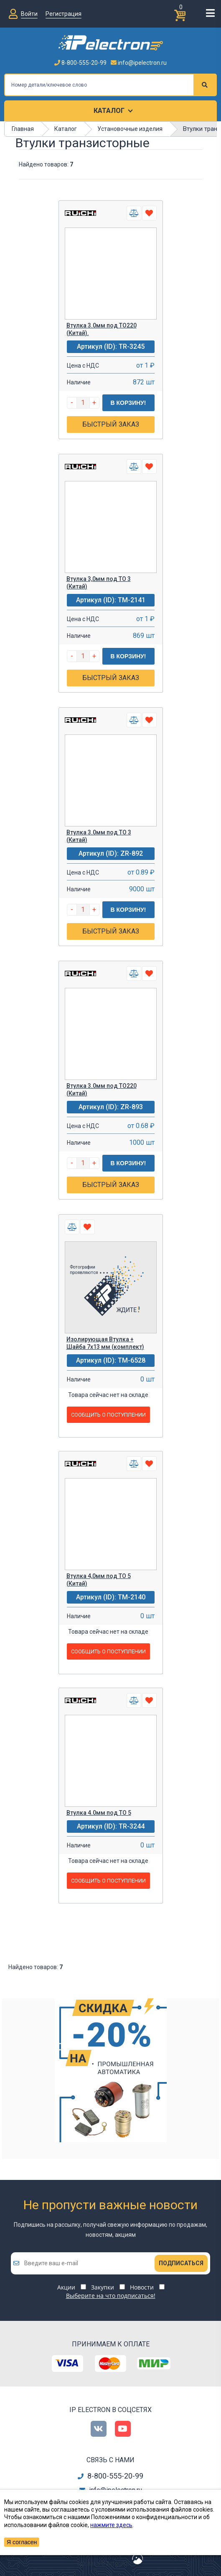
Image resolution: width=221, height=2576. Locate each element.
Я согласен (22, 2542)
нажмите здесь (111, 2525)
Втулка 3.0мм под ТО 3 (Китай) (98, 836)
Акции (66, 2287)
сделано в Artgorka (103, 2563)
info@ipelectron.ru (139, 62)
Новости (142, 2287)
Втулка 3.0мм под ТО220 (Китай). (101, 329)
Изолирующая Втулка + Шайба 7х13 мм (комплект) (105, 1343)
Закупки (102, 2287)
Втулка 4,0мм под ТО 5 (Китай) (98, 1580)
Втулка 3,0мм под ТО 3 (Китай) (98, 583)
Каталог (109, 111)
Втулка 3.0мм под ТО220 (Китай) (101, 1089)
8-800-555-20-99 (80, 62)
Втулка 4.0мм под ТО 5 (98, 1812)
